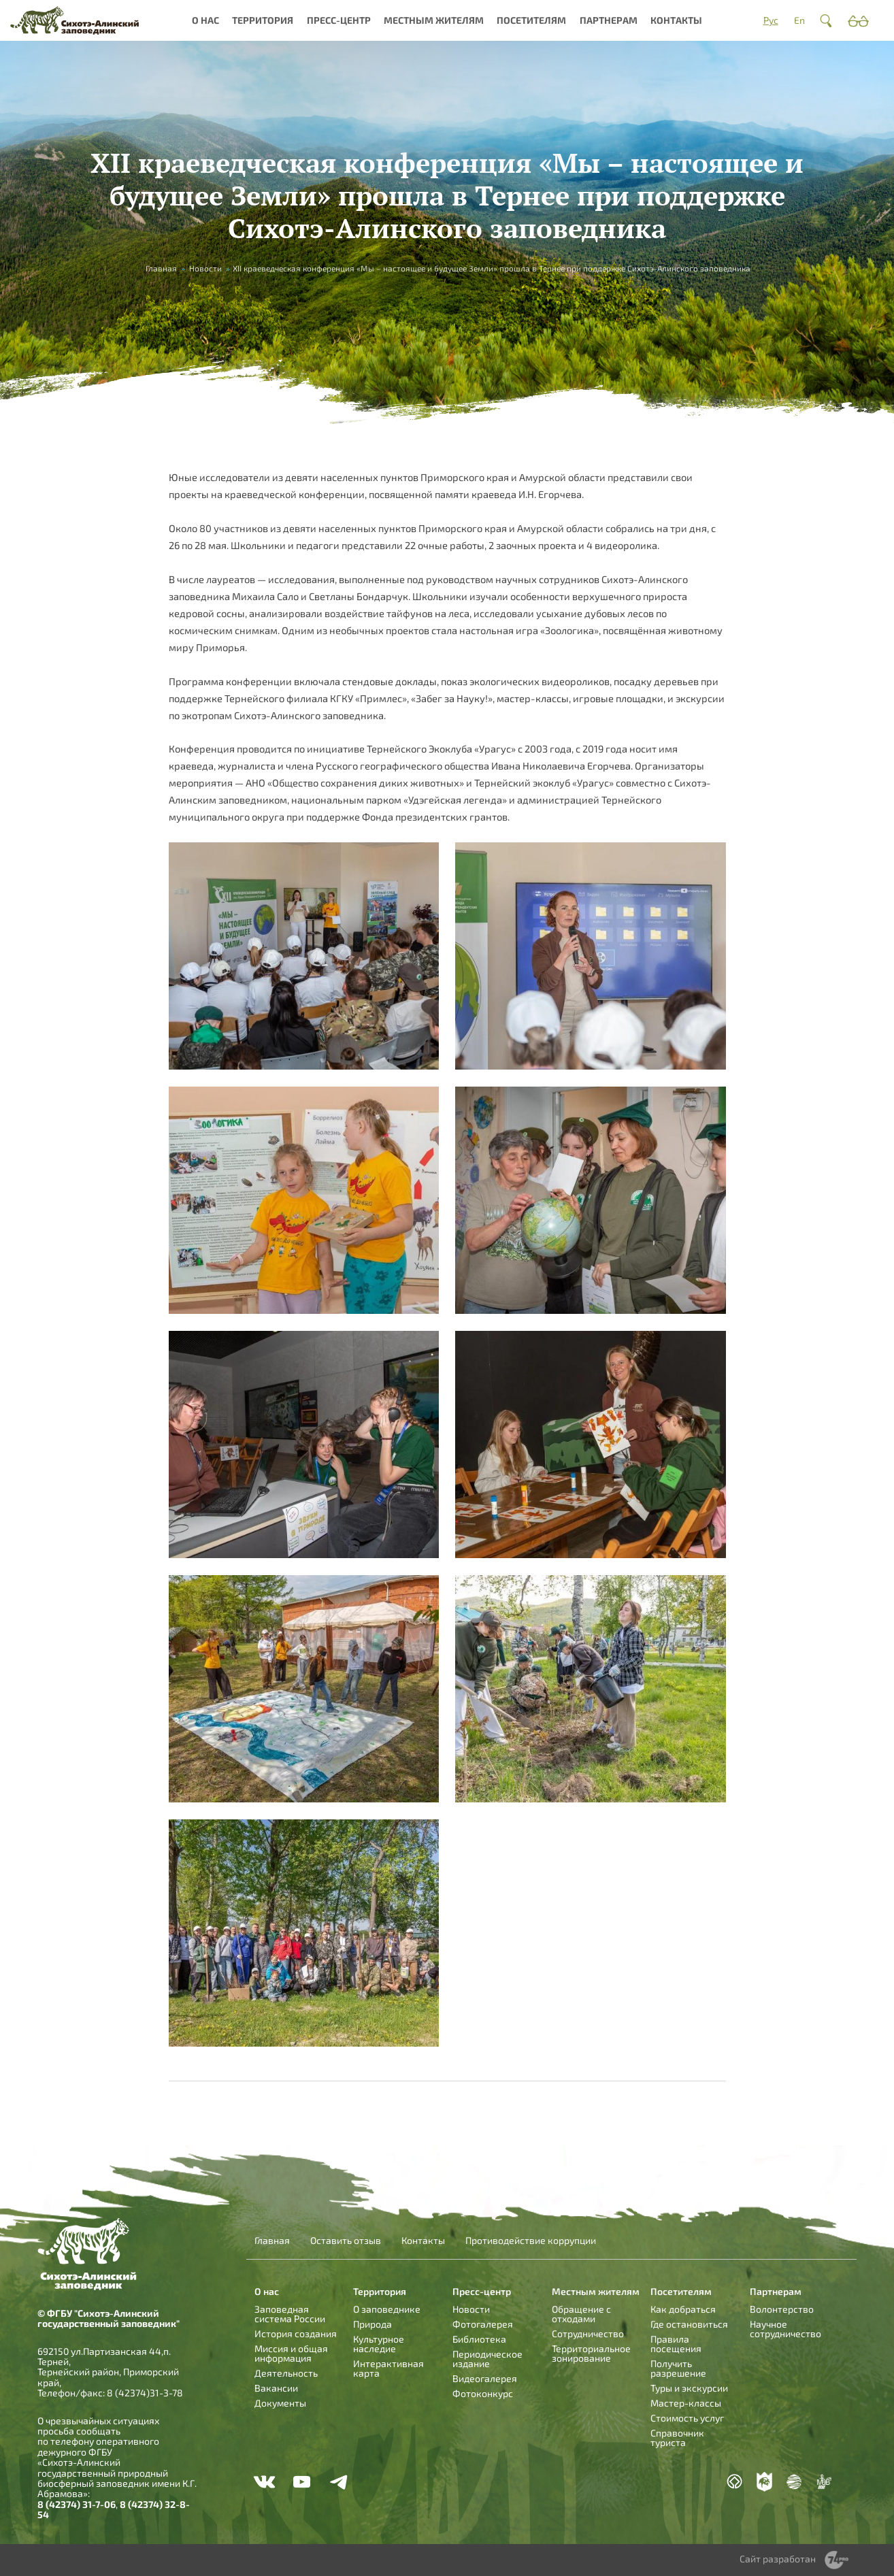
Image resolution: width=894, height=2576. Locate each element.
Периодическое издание (487, 2358)
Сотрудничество (588, 2333)
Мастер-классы (685, 2403)
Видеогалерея (484, 2378)
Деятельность (286, 2373)
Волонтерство (782, 2309)
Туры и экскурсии (689, 2388)
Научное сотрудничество (785, 2328)
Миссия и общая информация (291, 2353)
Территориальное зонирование (591, 2353)
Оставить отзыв (345, 2240)
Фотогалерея (482, 2324)
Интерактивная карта (388, 2368)
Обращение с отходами (581, 2313)
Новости (205, 268)
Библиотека (479, 2339)
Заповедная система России (289, 2313)
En (799, 20)
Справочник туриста (677, 2437)
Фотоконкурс (482, 2393)
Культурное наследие (378, 2343)
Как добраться (683, 2309)
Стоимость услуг (687, 2418)
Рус (770, 20)
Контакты (676, 20)
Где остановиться (689, 2324)
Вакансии (276, 2388)
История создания (295, 2333)
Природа (372, 2324)
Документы (280, 2403)
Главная (161, 268)
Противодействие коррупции (530, 2240)
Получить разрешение (678, 2368)
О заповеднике (386, 2309)
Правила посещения (675, 2343)
